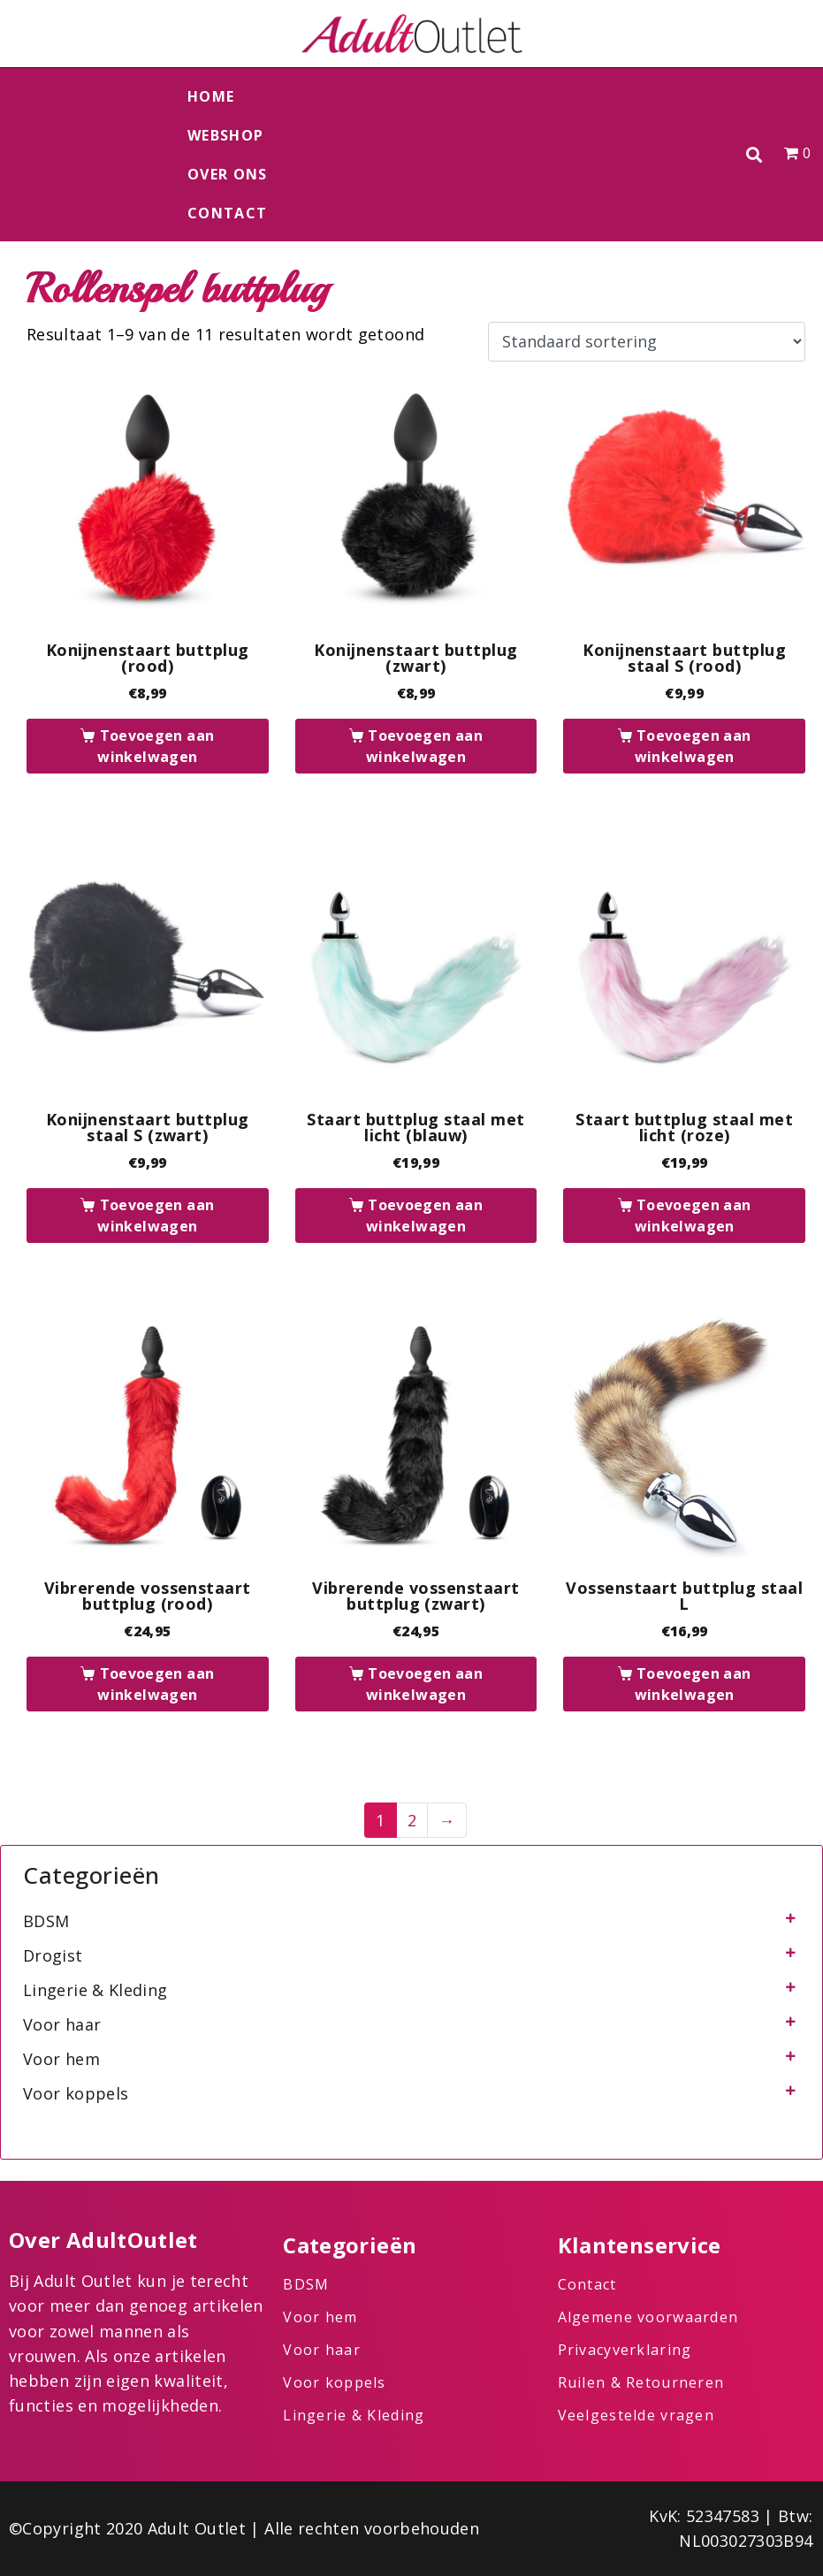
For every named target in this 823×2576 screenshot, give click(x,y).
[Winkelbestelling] (646, 342)
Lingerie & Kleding (95, 1990)
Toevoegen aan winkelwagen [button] (155, 746)
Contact (227, 213)
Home (210, 96)
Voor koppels (75, 2093)
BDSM (46, 1921)
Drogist (53, 1955)
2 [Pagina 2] (412, 1820)
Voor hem (61, 2058)
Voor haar (62, 2024)
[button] (753, 155)
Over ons (227, 174)
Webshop (225, 135)
